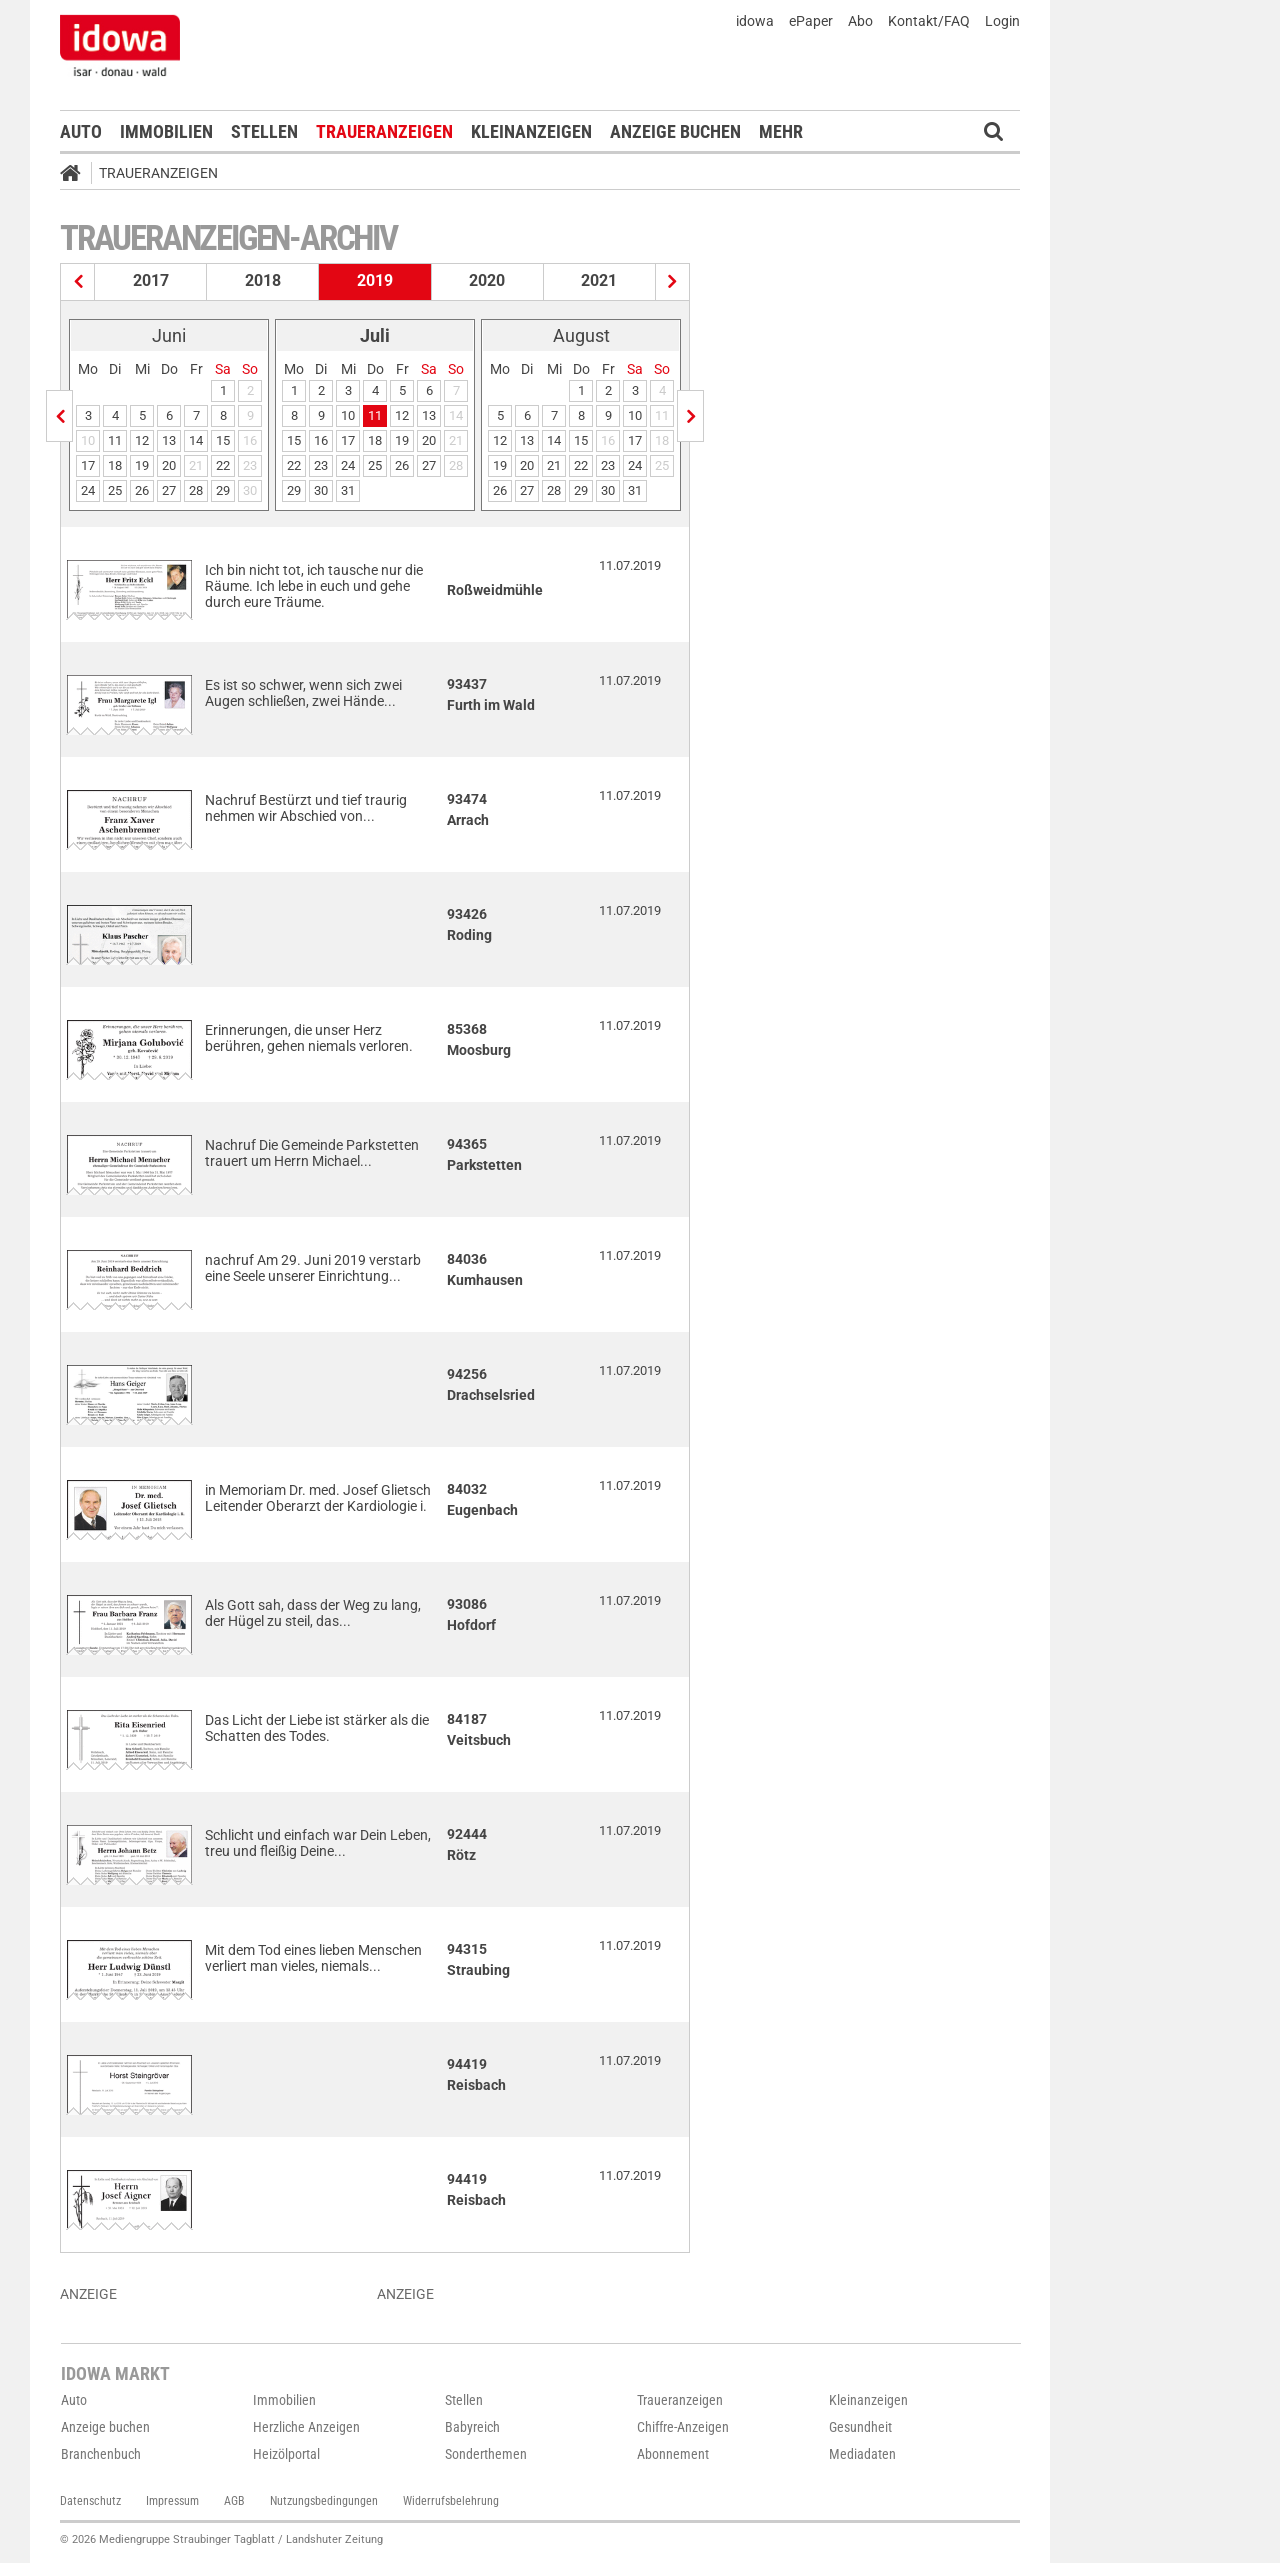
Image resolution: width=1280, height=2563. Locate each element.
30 (321, 490)
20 (169, 465)
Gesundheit (860, 2427)
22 (223, 465)
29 (223, 490)
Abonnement (673, 2454)
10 (348, 415)
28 (196, 490)
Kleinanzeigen (531, 131)
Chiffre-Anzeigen (683, 2427)
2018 (263, 280)
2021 (599, 280)
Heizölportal (286, 2454)
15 (223, 440)
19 (142, 465)
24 (88, 490)
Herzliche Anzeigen (306, 2427)
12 (142, 440)
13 (169, 440)
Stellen (264, 131)
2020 (487, 280)
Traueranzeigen (384, 131)
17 (88, 465)
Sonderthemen (486, 2454)
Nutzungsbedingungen (324, 2501)
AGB (234, 2501)
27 (169, 490)
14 (196, 440)
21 (554, 465)
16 (321, 440)
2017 (151, 280)
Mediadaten (862, 2454)
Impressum (172, 2501)
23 (321, 465)
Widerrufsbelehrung (451, 2501)
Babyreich (472, 2427)
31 (348, 490)
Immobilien (166, 131)
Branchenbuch (101, 2454)
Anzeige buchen (675, 131)
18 (115, 465)
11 (115, 440)
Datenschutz (90, 2501)
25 (115, 490)
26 (142, 490)
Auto (81, 131)
